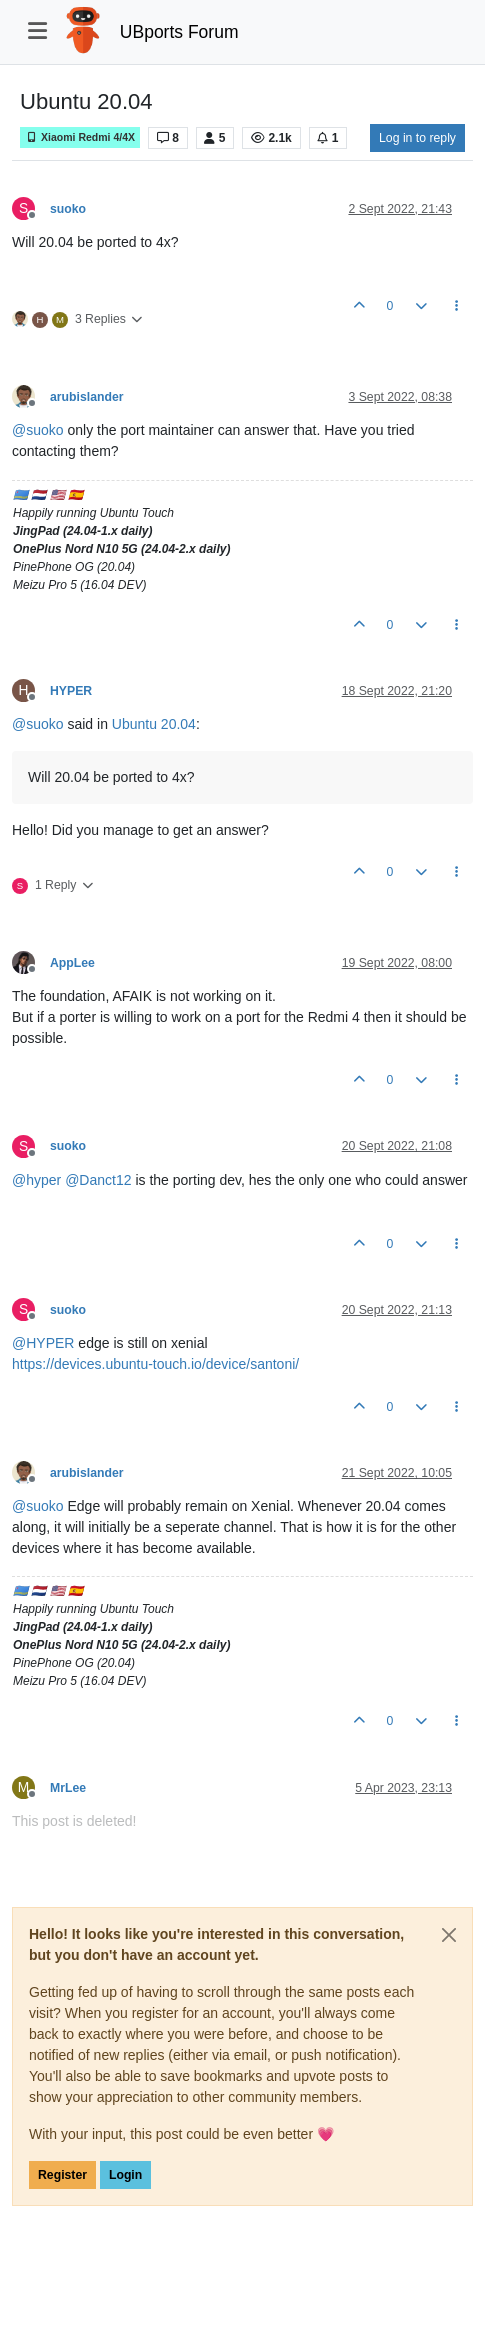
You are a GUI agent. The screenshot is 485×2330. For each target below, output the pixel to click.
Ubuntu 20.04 (154, 724)
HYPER (71, 691)
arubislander (87, 397)
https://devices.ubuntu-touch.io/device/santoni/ (155, 1364)
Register (62, 2175)
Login (125, 2175)
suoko (68, 209)
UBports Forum (179, 32)
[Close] (449, 1935)
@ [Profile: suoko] (38, 430)
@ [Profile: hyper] (36, 1180)
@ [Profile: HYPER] (43, 1343)
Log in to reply (417, 138)
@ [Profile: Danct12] (98, 1180)
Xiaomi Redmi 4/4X (80, 137)
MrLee (68, 1788)
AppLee (72, 963)
